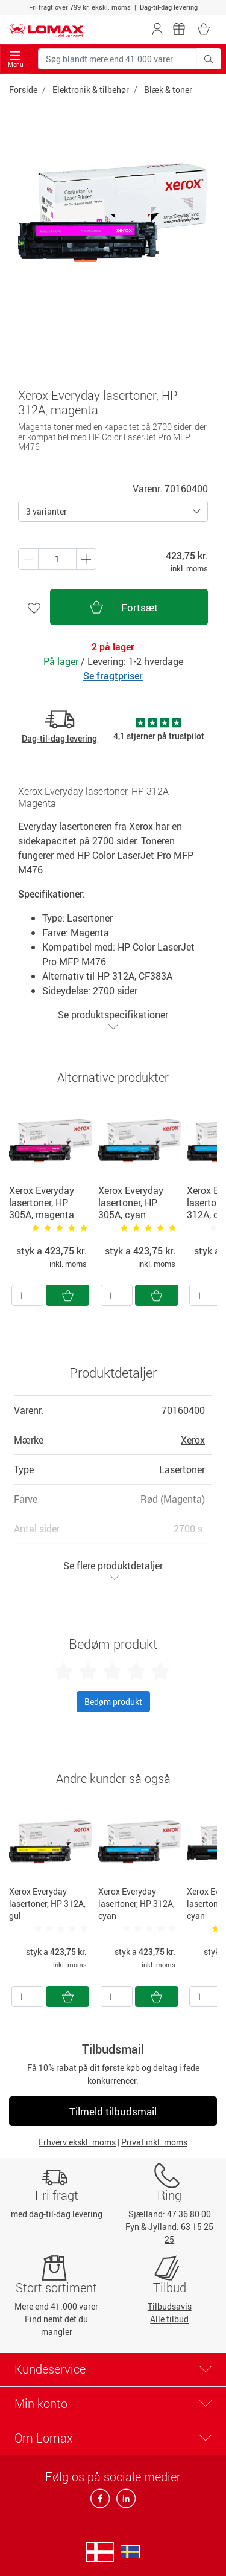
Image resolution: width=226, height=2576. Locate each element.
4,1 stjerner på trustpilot (158, 736)
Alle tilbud (169, 2319)
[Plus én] (28, 559)
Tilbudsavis (170, 2306)
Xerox (193, 1440)
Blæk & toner (168, 89)
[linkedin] (123, 2502)
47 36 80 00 (189, 2214)
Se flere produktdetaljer (113, 1570)
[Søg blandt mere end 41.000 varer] (117, 58)
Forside (23, 89)
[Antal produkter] (57, 559)
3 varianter (46, 511)
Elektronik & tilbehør (90, 89)
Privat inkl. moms (154, 2142)
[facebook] (100, 2502)
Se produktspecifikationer (113, 1020)
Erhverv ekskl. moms (77, 2142)
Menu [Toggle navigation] (16, 59)
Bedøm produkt (113, 1701)
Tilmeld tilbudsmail (113, 2111)
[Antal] (27, 1295)
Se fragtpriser (113, 676)
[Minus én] (86, 559)
